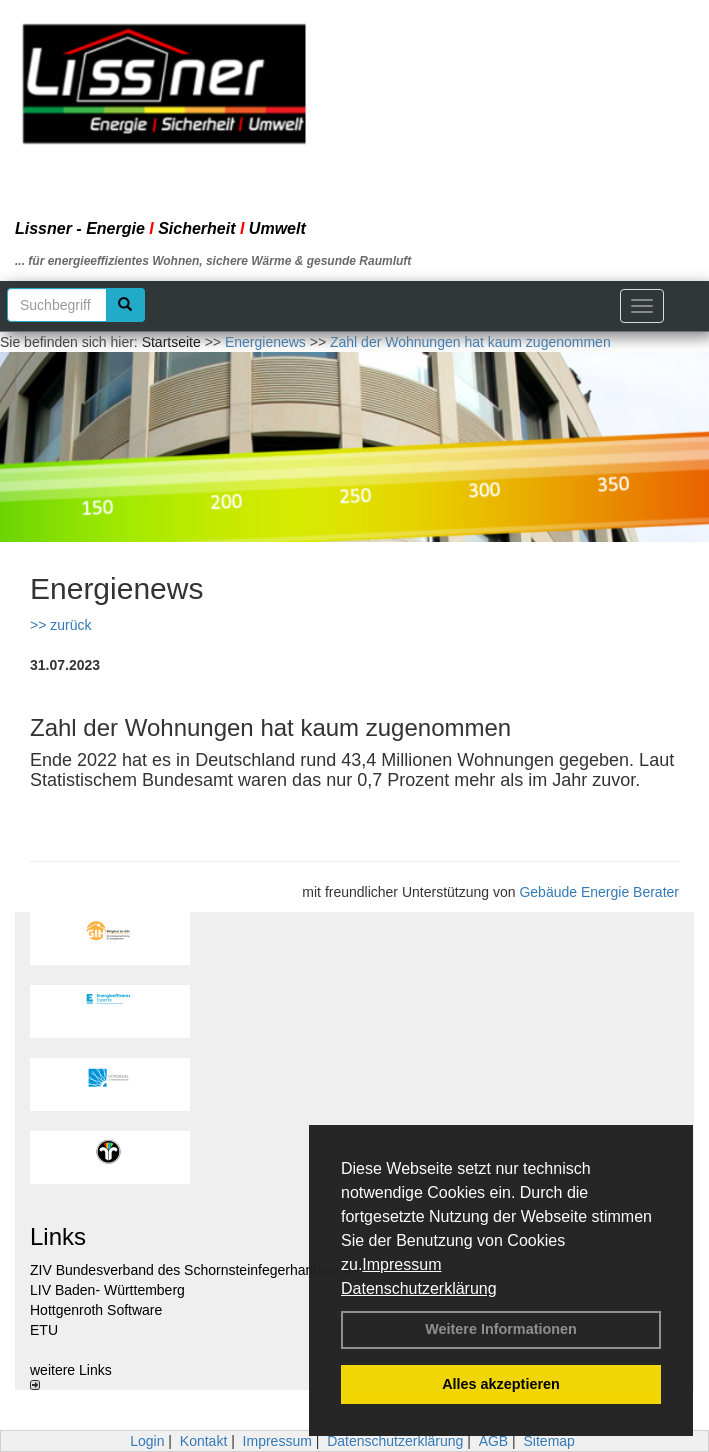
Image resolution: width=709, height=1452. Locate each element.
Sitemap (549, 1441)
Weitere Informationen (501, 1329)
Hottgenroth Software (96, 1310)
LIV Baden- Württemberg (107, 1290)
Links (58, 1236)
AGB (494, 1441)
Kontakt (203, 1441)
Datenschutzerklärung (419, 1288)
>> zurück (60, 625)
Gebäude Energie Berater (599, 892)
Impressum (401, 1264)
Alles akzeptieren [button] (501, 1384)
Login (147, 1441)
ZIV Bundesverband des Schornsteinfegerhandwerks (194, 1270)
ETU (44, 1330)
